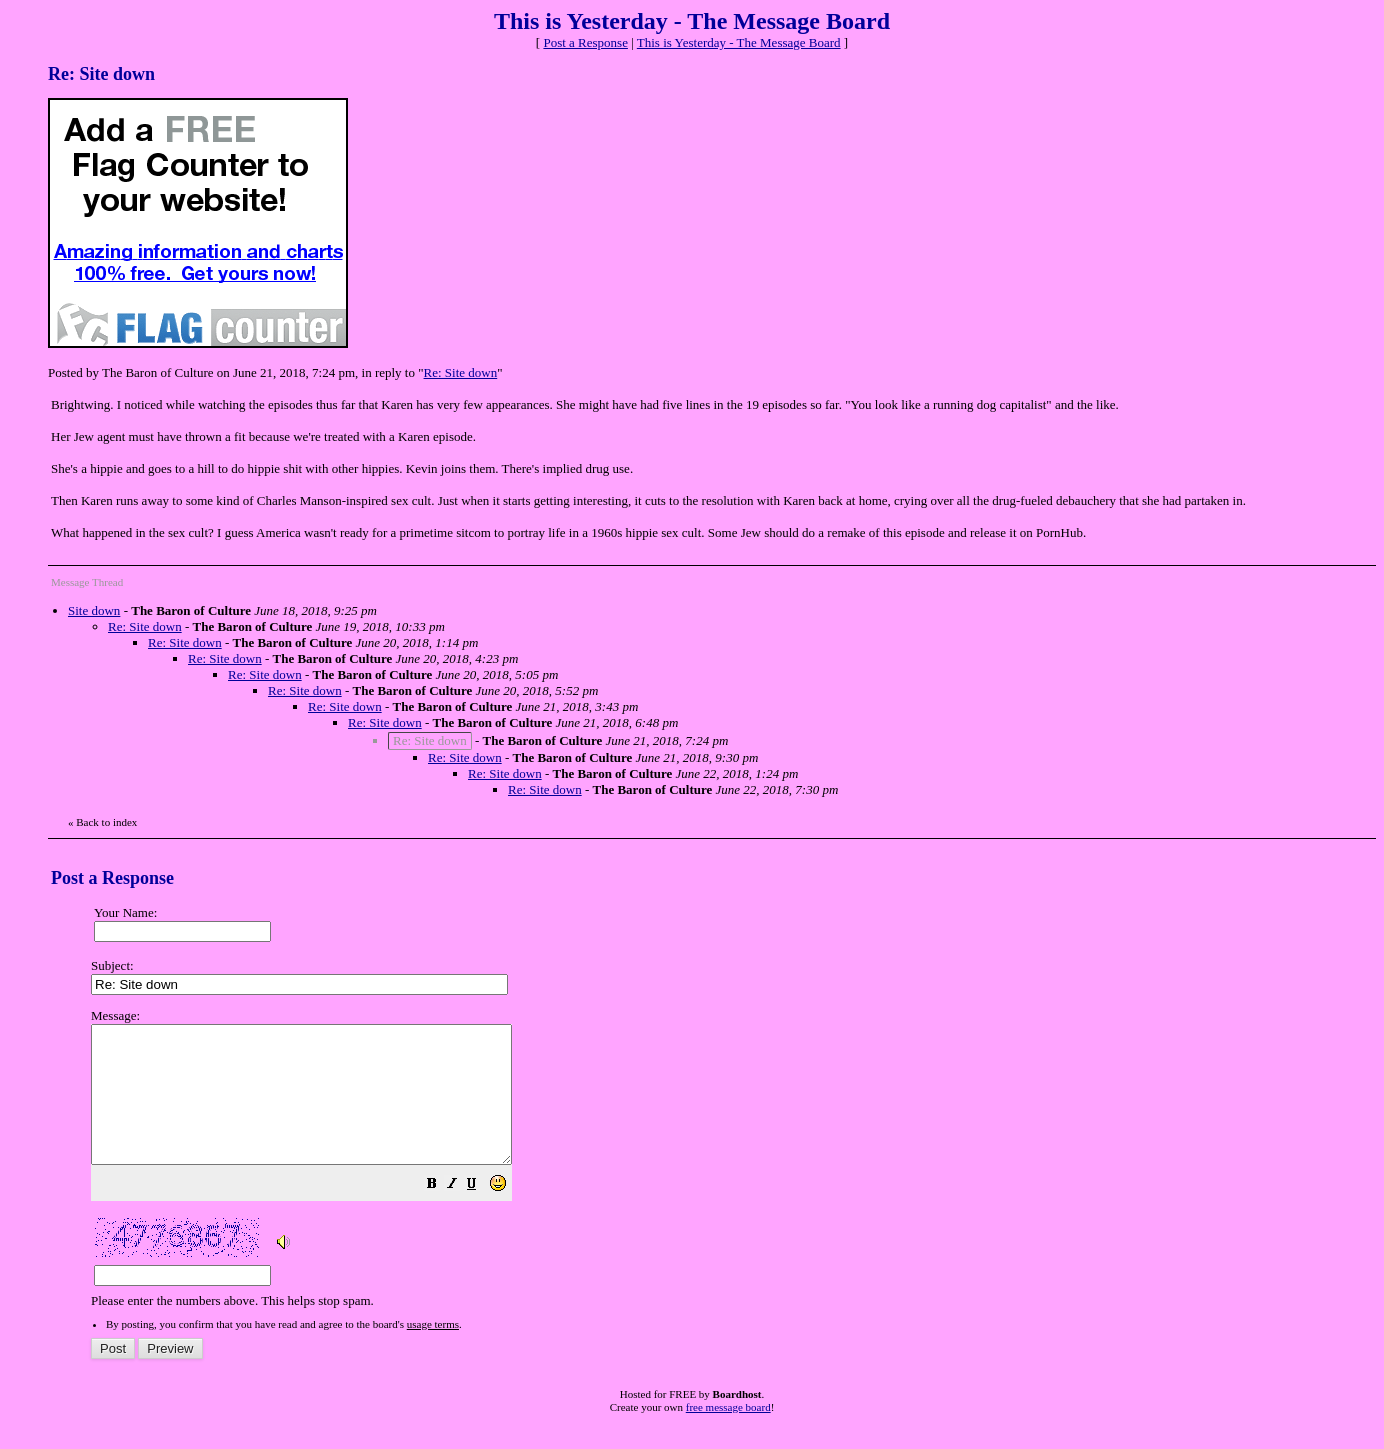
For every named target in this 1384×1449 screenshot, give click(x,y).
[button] (482, 1213)
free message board (728, 1434)
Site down (94, 610)
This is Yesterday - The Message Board (739, 42)
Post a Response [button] (585, 42)
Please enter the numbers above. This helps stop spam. (725, 1172)
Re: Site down (461, 372)
